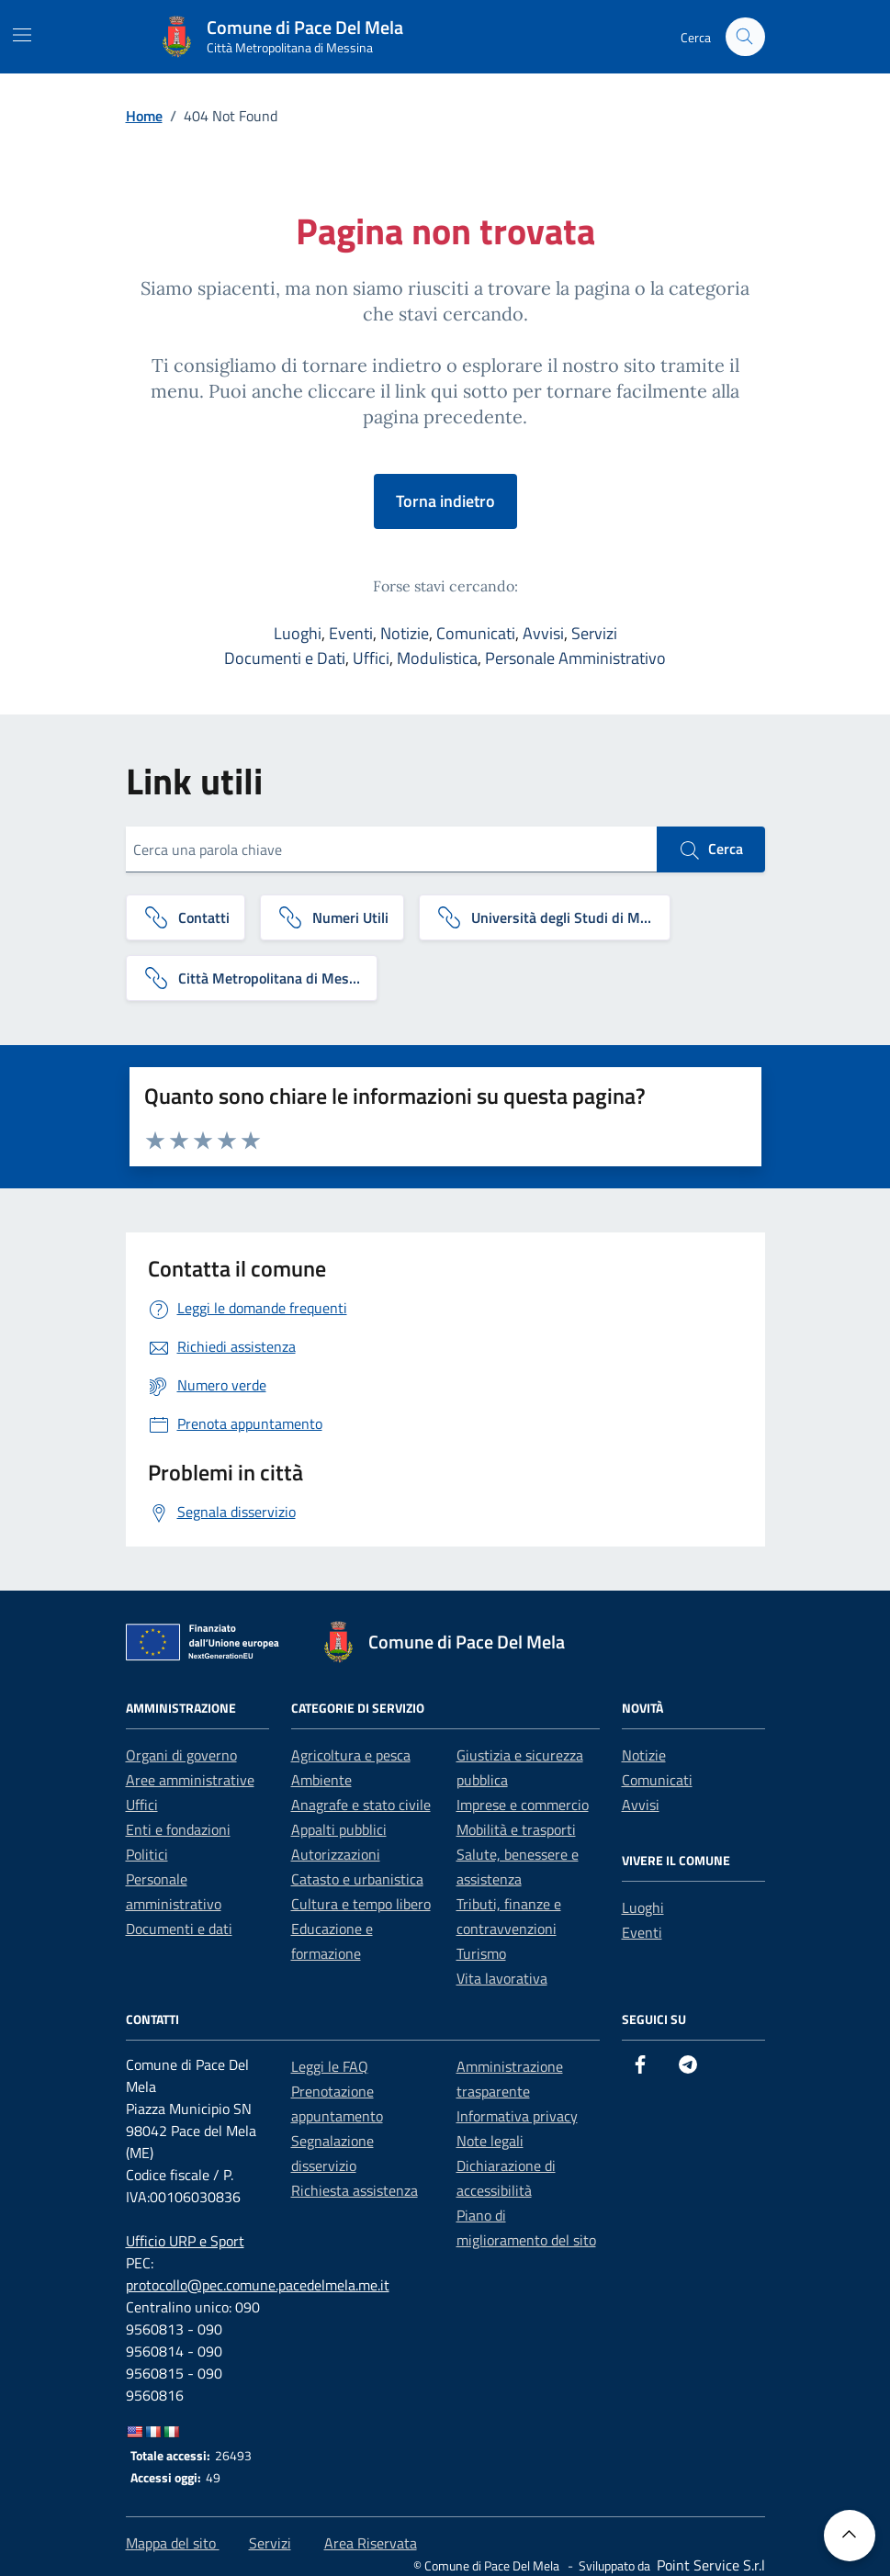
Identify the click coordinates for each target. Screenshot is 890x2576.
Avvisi (543, 633)
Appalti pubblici (339, 1829)
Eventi (351, 633)
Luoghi (297, 633)
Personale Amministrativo (575, 658)
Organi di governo (181, 1755)
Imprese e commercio (522, 1805)
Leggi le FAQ (329, 2066)
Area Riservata (370, 2543)
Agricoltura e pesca (351, 1755)
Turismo (481, 1953)
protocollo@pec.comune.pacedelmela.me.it (257, 2285)
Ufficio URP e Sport (185, 2241)
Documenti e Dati (284, 658)
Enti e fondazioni (178, 1829)
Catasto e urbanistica (357, 1879)
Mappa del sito (173, 2543)
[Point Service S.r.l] (709, 2565)
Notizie (404, 633)
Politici (147, 1854)
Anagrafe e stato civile (361, 1805)
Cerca (711, 849)
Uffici (371, 658)
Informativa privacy (517, 2116)
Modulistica (437, 658)
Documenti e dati (179, 1929)
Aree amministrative (190, 1780)
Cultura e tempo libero (361, 1904)
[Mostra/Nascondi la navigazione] (22, 35)
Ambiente (321, 1780)
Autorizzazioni (335, 1854)
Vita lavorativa (501, 1978)
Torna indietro (445, 501)
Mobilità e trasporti (516, 1829)
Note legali (490, 2141)
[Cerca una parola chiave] (391, 849)
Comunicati (475, 633)
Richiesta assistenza (354, 2190)
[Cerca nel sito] (745, 37)
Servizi (594, 633)
